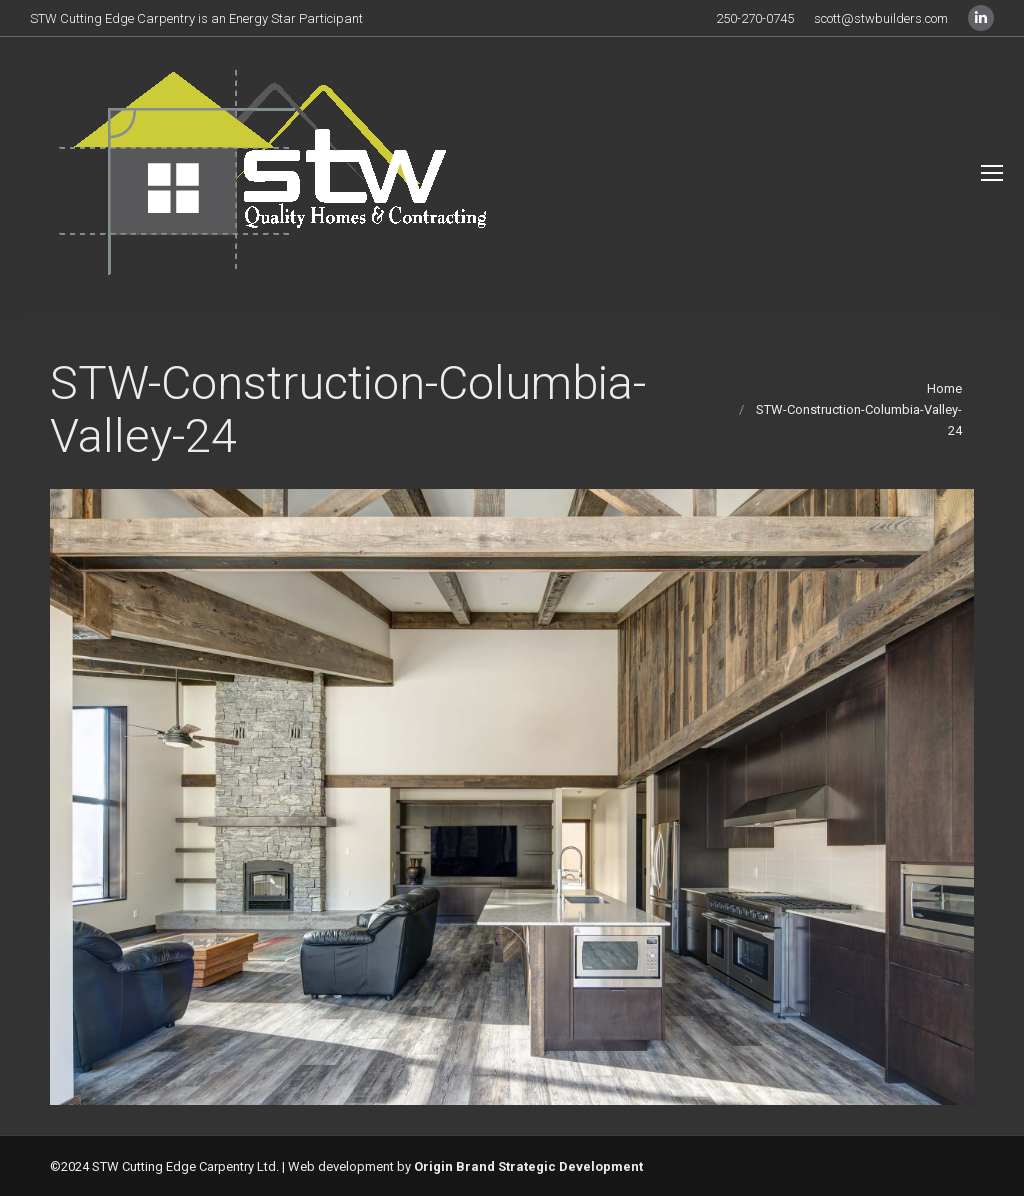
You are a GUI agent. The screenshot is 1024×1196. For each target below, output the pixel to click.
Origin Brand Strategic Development (528, 1166)
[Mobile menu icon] (992, 173)
